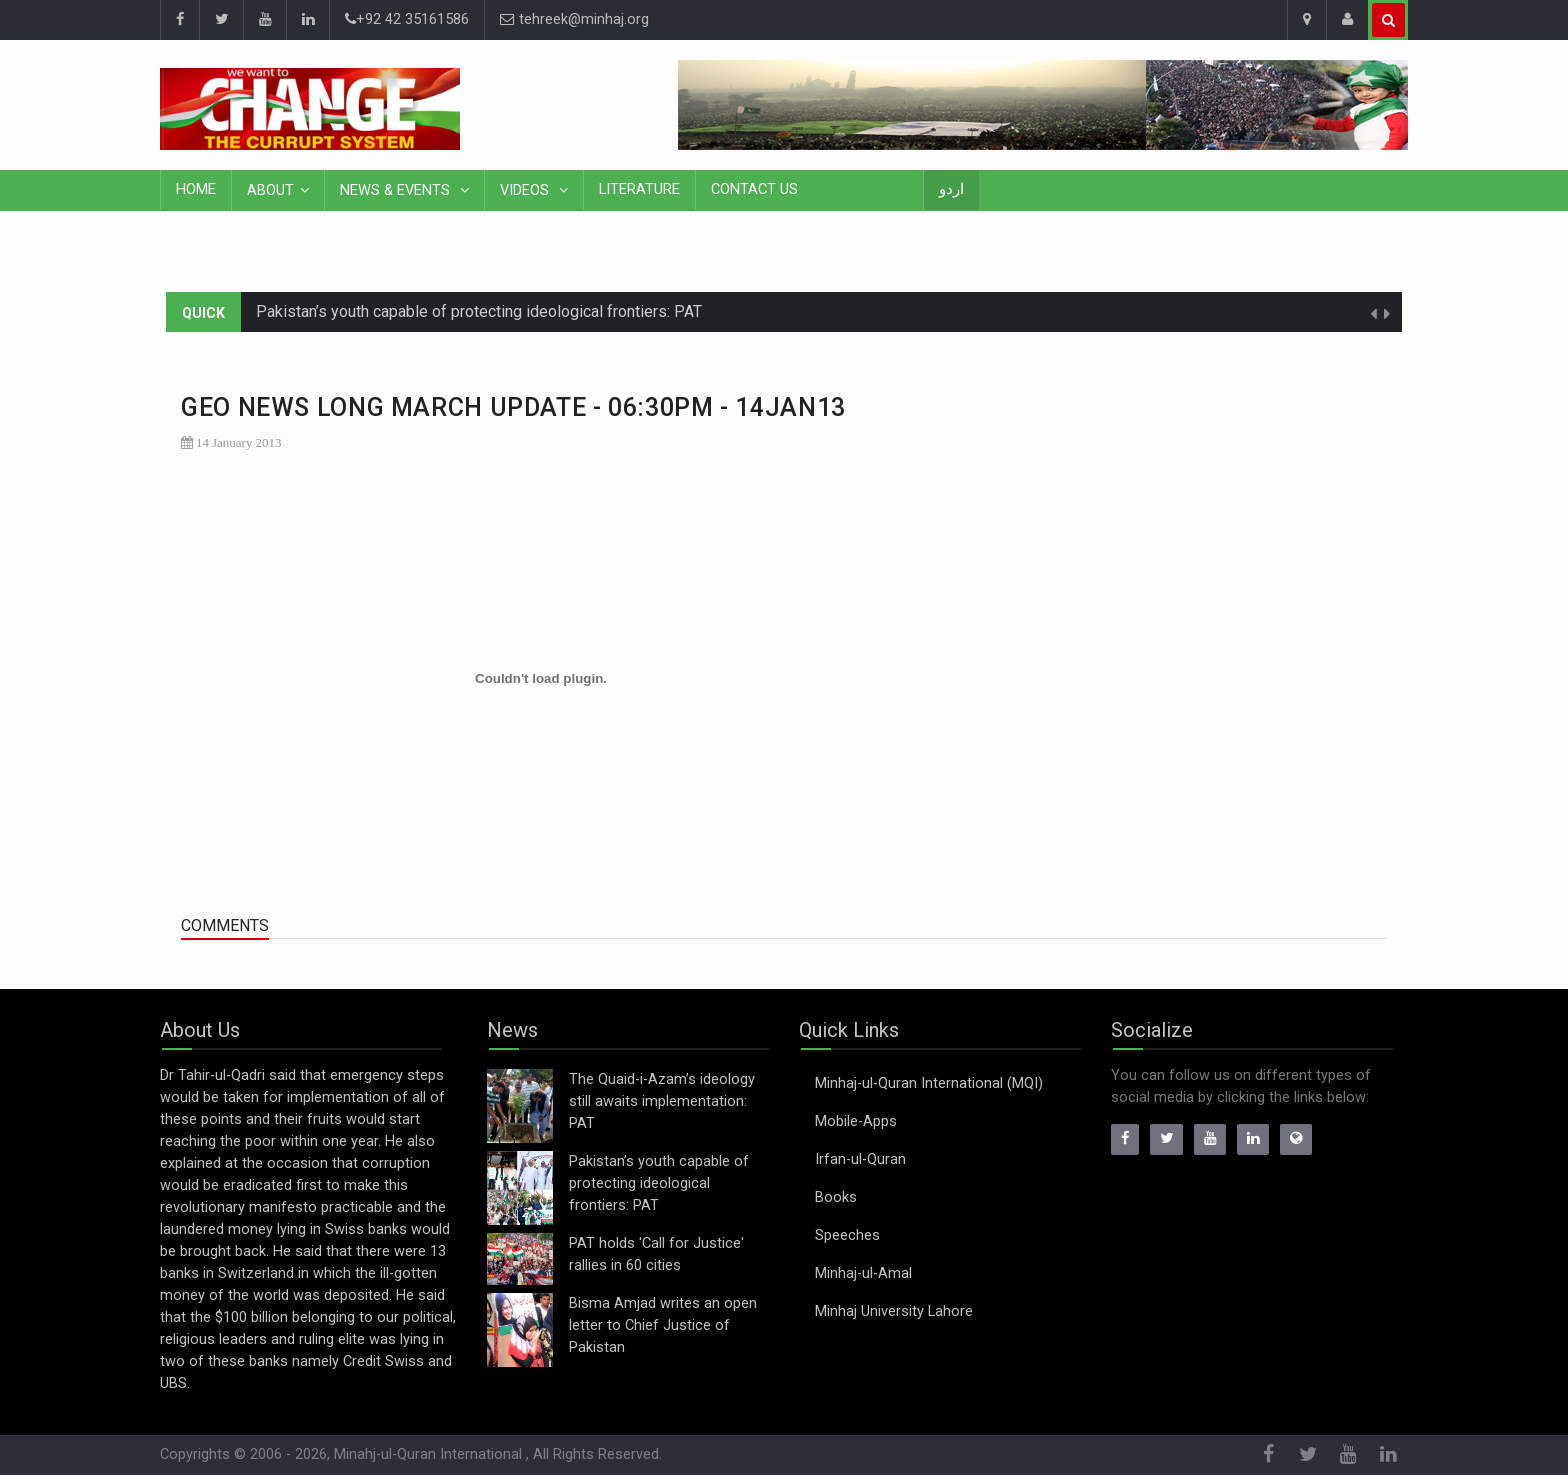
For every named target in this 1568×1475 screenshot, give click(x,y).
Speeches (847, 1235)
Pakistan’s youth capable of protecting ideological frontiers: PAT (479, 311)
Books (836, 1197)
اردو (951, 189)
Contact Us (754, 189)
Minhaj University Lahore (894, 1311)
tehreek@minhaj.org (574, 19)
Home (196, 189)
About (270, 190)
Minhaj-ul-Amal (863, 1273)
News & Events (397, 190)
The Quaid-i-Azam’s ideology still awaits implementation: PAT (662, 1101)
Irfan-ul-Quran (860, 1159)
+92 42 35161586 (407, 19)
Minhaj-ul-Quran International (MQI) (929, 1083)
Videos (526, 190)
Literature (639, 189)
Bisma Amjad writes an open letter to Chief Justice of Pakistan (663, 1325)
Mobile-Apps (856, 1121)
